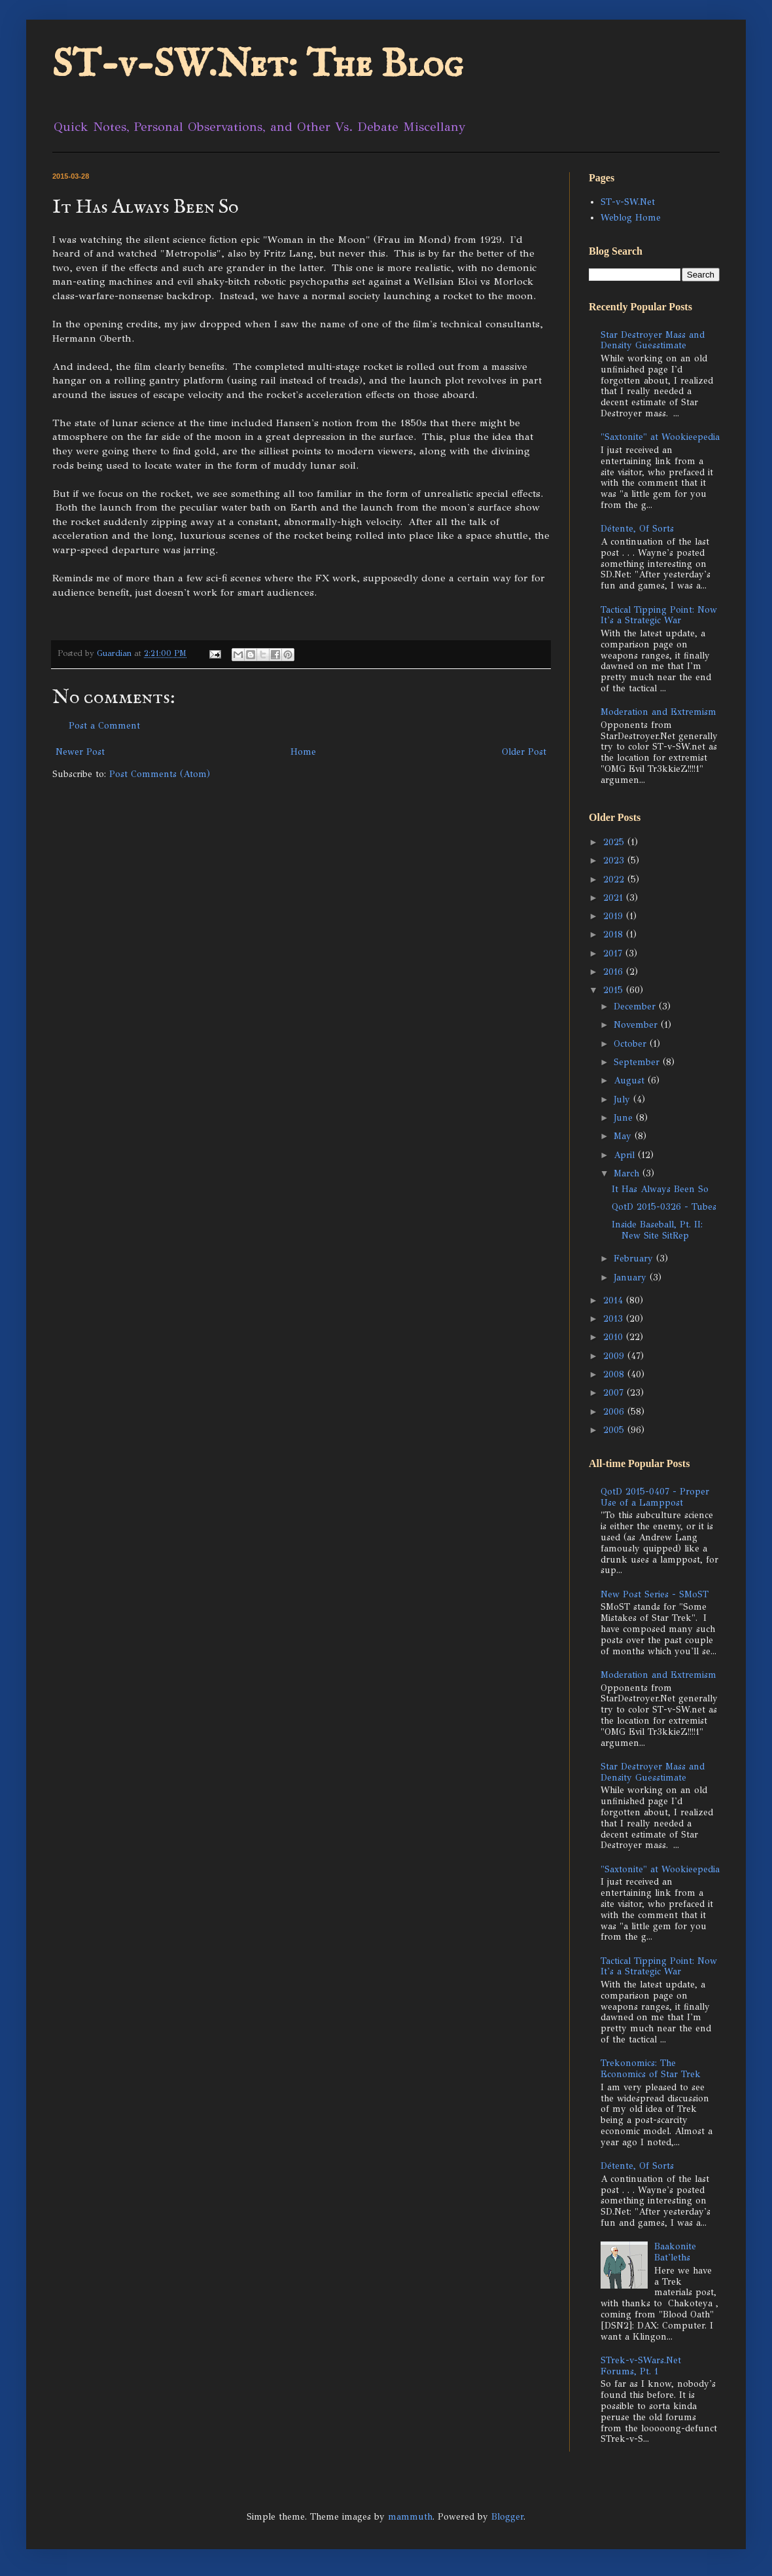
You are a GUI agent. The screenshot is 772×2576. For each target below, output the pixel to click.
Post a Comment (104, 725)
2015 (614, 990)
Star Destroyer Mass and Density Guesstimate (653, 340)
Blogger (507, 2516)
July (623, 1099)
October (632, 1043)
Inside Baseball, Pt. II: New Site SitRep (657, 1230)
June (625, 1117)
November (637, 1024)
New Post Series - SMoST (655, 1594)
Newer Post (80, 751)
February (635, 1258)
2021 (614, 897)
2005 (615, 1430)
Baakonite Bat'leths (675, 2252)
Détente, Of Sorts (637, 528)
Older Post (524, 751)
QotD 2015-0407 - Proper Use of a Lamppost (655, 1497)
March (628, 1173)
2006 (615, 1411)
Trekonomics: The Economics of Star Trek (651, 2069)
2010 (614, 1337)
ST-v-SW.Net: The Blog (257, 65)
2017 (614, 953)
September (638, 1062)
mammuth (410, 2516)
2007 (615, 1392)
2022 (615, 879)
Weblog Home (631, 217)
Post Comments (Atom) (159, 774)
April (626, 1155)
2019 (614, 916)
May (624, 1136)
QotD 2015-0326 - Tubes (664, 1206)
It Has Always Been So (660, 1189)
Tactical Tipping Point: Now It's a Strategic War (659, 615)
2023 (615, 860)
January (632, 1277)
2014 (614, 1300)
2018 (614, 934)
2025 (615, 842)
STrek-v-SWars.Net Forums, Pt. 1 (641, 2366)
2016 (614, 971)
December (636, 1006)
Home (303, 751)
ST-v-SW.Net (628, 202)
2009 (615, 1356)
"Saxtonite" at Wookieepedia (660, 437)
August (631, 1080)
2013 (614, 1318)
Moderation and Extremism (658, 711)
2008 (615, 1374)
